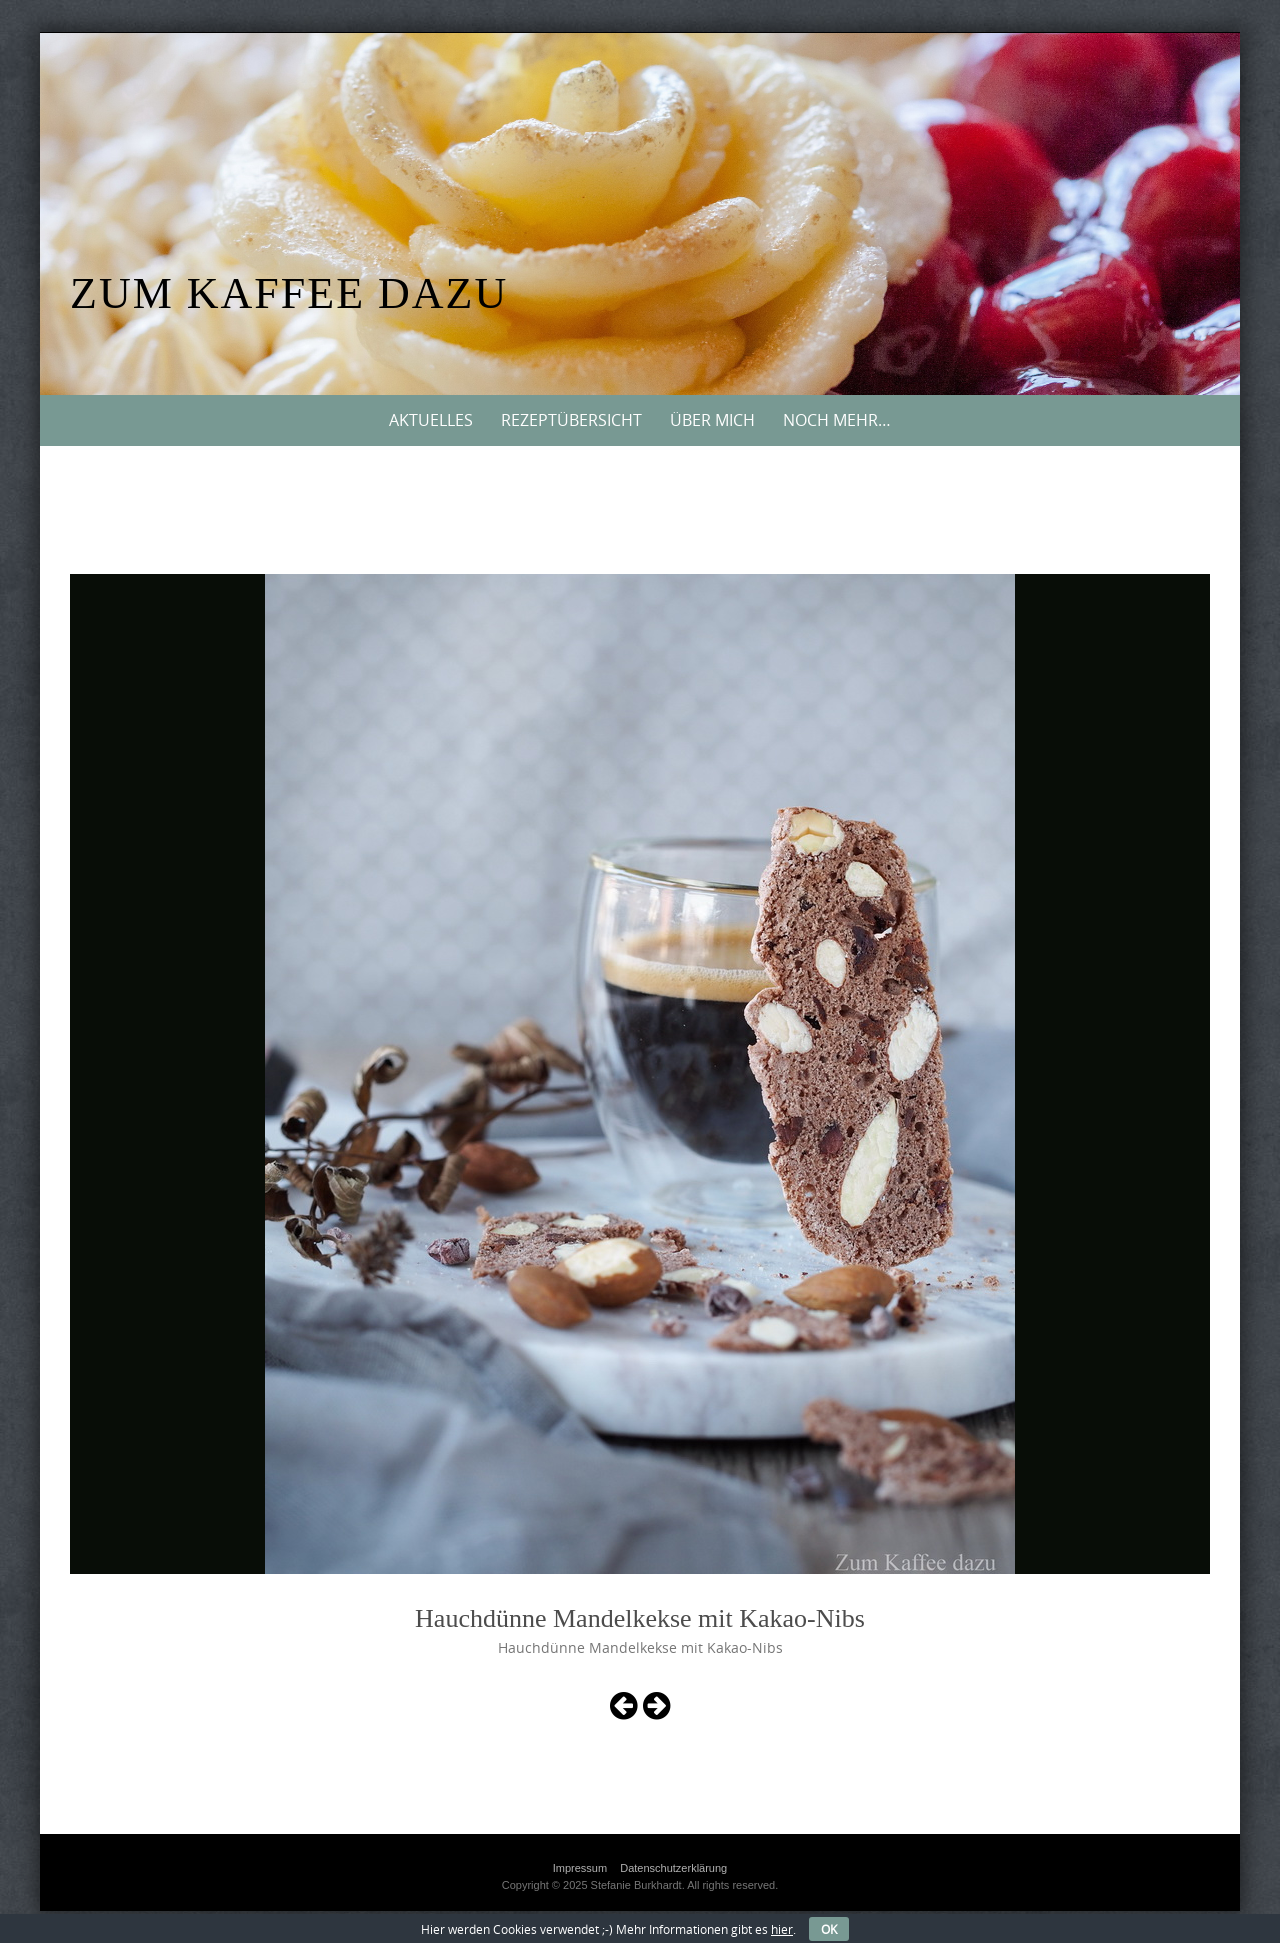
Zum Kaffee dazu (289, 293)
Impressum (580, 1868)
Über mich (712, 420)
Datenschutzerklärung (673, 1868)
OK (829, 1929)
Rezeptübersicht (571, 420)
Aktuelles (431, 420)
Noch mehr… (837, 420)
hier (782, 1929)
